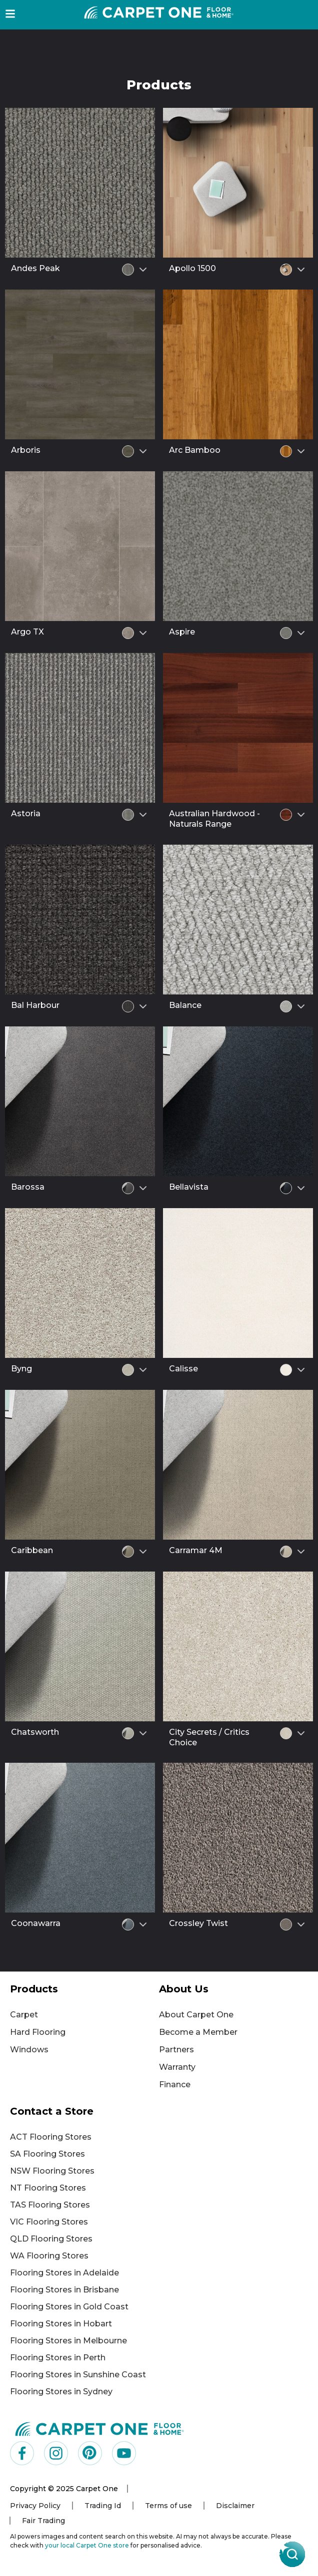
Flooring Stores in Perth (58, 2357)
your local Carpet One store (87, 2545)
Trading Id (102, 2505)
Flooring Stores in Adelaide (64, 2272)
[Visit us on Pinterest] (90, 2453)
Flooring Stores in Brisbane (64, 2289)
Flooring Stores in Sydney (61, 2391)
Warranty (177, 2067)
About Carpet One (196, 2014)
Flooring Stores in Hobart (61, 2323)
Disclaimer (235, 2505)
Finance (174, 2084)
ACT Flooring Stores (51, 2137)
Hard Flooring (38, 2032)
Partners (176, 2049)
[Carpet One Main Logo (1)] (99, 2428)
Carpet (24, 2014)
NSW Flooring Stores (52, 2171)
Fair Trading (43, 2520)
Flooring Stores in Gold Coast (69, 2306)
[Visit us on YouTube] (124, 2453)
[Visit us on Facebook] (22, 2453)
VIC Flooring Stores (49, 2222)
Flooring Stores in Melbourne (68, 2340)
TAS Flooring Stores (50, 2205)
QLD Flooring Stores (51, 2239)
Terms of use (168, 2505)
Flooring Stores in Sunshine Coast (78, 2374)
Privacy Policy (35, 2505)
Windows (29, 2049)
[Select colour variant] (143, 270)
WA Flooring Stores (49, 2255)
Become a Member (198, 2032)
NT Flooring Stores (48, 2188)
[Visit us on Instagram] (56, 2453)
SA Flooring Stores (47, 2154)
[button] (10, 13)
